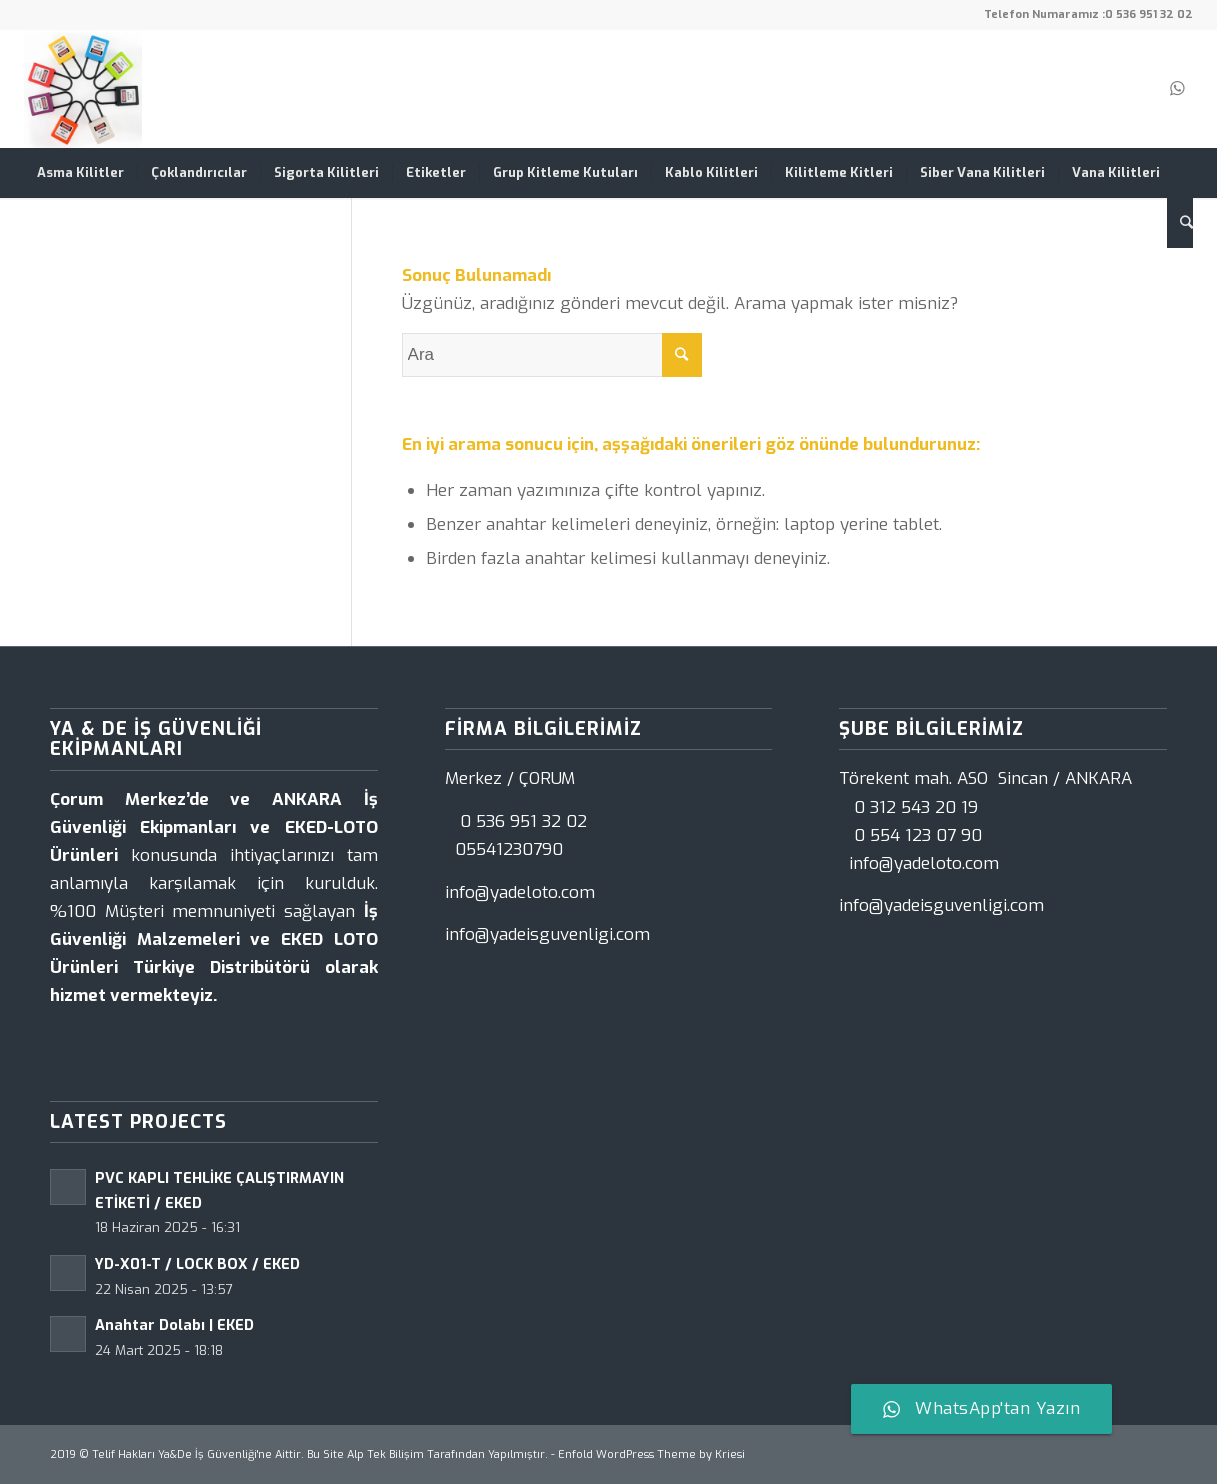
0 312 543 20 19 (916, 807)
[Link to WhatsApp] (1178, 89)
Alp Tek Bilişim (385, 1454)
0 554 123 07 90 (918, 835)
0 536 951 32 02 (1149, 14)
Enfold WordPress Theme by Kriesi (651, 1454)
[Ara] (1180, 223)
